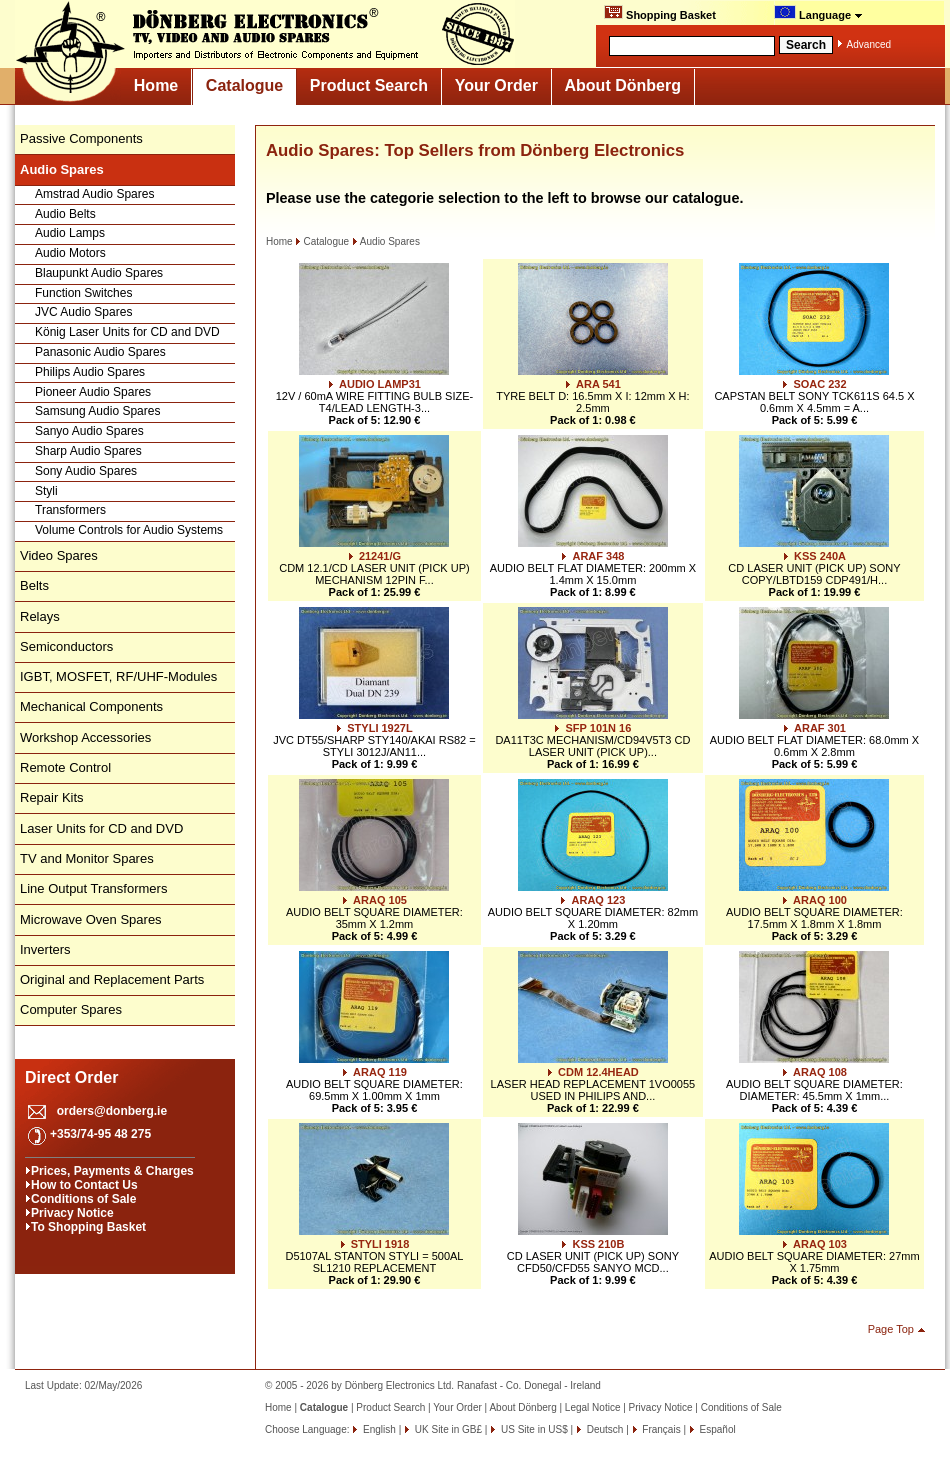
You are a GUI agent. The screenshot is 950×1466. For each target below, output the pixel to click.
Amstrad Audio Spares (94, 194)
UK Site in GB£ (448, 1429)
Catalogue (244, 85)
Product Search (369, 85)
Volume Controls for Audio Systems (129, 530)
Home (156, 85)
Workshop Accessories (85, 737)
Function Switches (83, 293)
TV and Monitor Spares (87, 858)
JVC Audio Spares (83, 312)
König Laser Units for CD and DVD (127, 332)
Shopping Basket (660, 13)
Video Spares (59, 555)
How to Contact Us (84, 1185)
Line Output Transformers (93, 888)
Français (660, 1429)
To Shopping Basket (88, 1227)
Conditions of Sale (83, 1199)
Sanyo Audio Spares (89, 431)
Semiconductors (66, 646)
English (378, 1429)
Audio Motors (70, 253)
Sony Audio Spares (86, 471)
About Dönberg (623, 85)
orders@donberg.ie (112, 1111)
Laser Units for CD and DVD (101, 828)
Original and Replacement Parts (112, 979)
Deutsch (603, 1429)
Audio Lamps (70, 233)
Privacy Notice (72, 1213)
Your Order (496, 85)
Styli (46, 491)
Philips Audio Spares (90, 372)
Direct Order (71, 1077)
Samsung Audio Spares (97, 411)
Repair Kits (52, 797)
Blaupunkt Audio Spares (99, 273)
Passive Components (81, 138)
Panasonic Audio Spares (100, 352)
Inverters (45, 949)
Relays (40, 616)
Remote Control (65, 767)
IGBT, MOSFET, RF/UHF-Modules (118, 676)
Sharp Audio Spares (88, 451)
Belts (34, 585)
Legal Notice (593, 1407)
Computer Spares (71, 1009)
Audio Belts (65, 214)
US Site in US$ (534, 1429)
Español (716, 1429)
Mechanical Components (91, 706)
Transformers (70, 510)
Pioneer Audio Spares (93, 392)
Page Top (891, 1329)
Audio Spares (386, 241)
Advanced (869, 44)
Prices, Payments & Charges (112, 1171)
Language (818, 13)
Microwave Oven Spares (91, 919)
